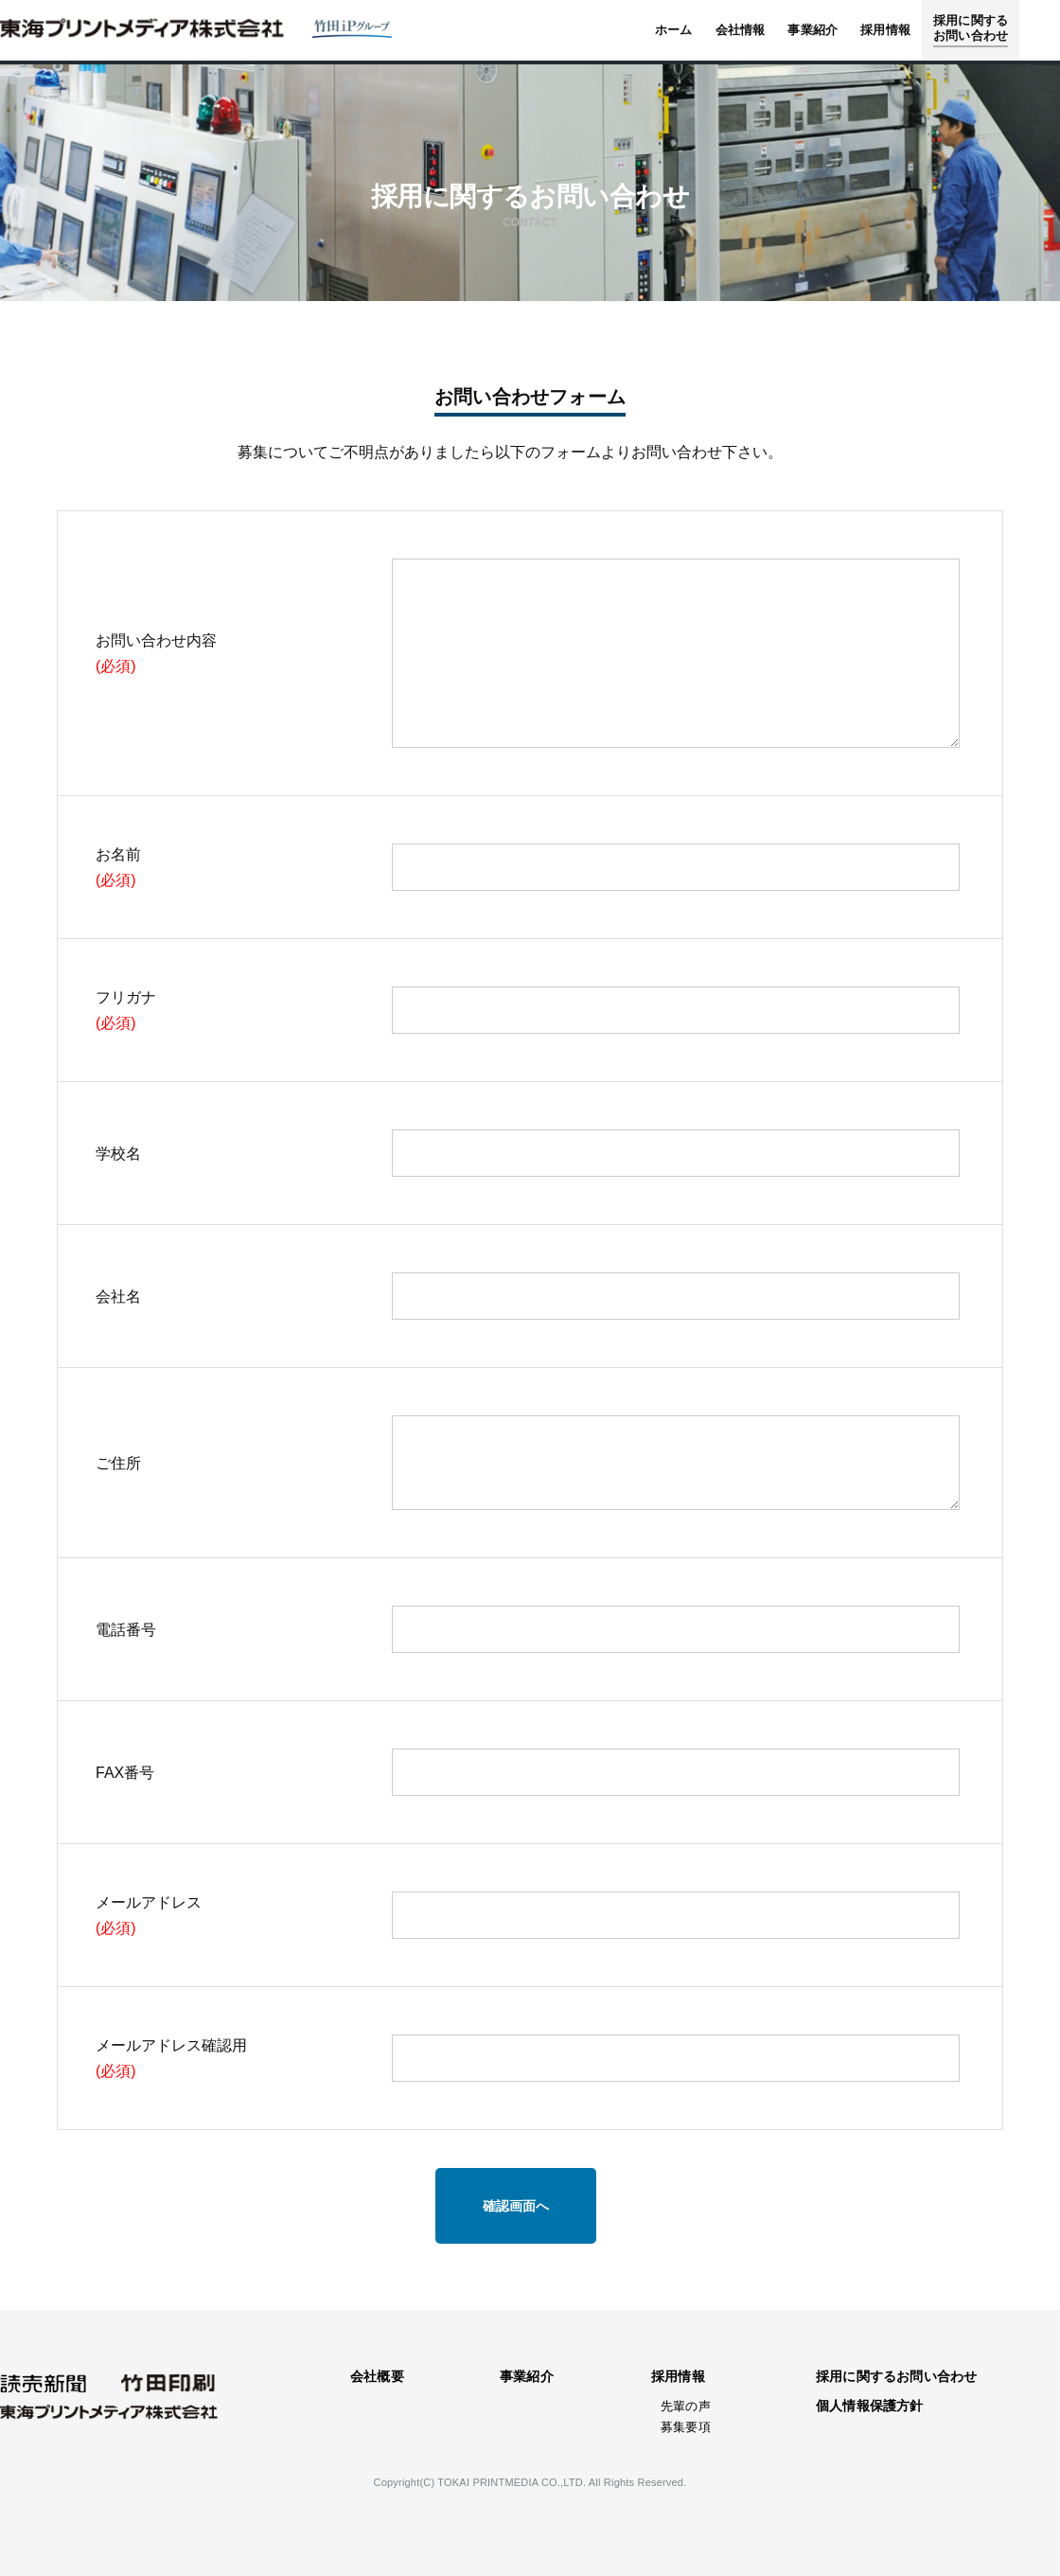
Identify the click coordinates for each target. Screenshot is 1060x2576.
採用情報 (678, 2376)
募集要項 (686, 2427)
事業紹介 (527, 2376)
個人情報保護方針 (870, 2405)
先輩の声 (686, 2406)
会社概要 (377, 2376)
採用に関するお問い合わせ (896, 2376)
